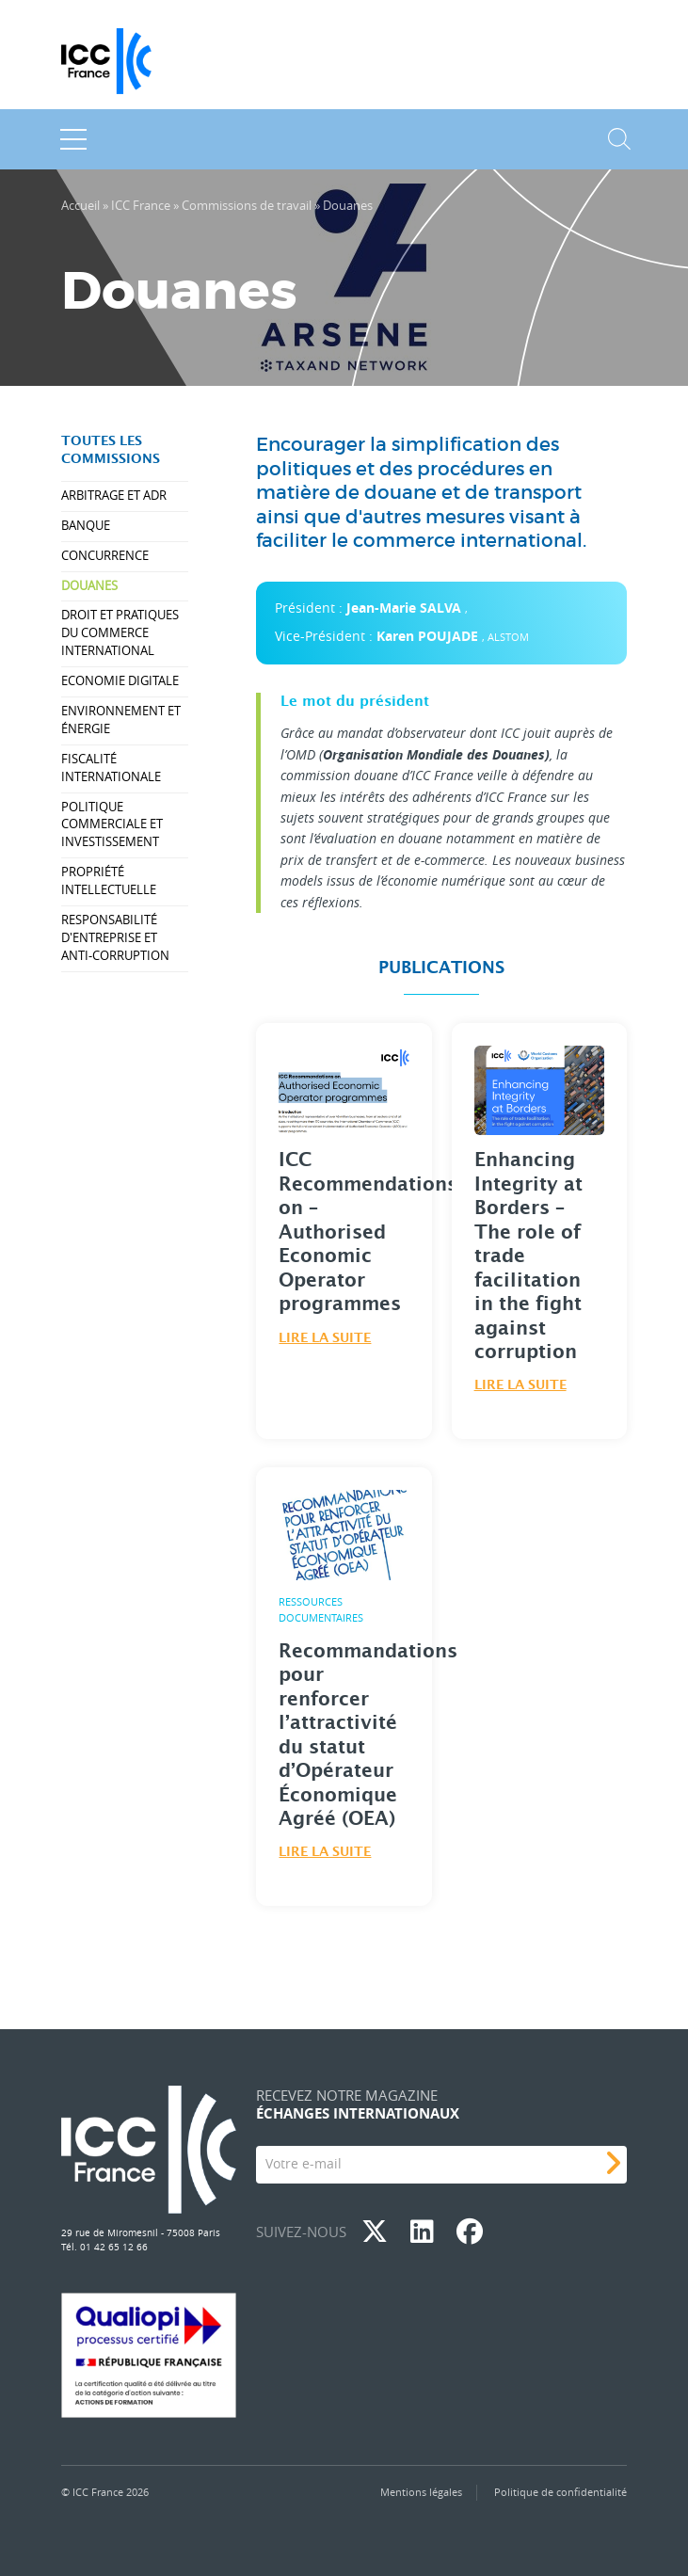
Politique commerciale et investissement (112, 825)
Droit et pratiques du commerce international (120, 633)
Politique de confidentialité (560, 2492)
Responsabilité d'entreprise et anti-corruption (115, 938)
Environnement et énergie (121, 720)
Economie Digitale (120, 681)
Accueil (80, 206)
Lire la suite (325, 1338)
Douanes (89, 586)
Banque (85, 526)
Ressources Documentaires (321, 1609)
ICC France (140, 206)
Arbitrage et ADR (114, 496)
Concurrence (105, 556)
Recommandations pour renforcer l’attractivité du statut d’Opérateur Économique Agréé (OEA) (368, 1735)
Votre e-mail (303, 2163)
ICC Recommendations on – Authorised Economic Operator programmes (368, 1232)
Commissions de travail (247, 206)
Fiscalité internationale (111, 768)
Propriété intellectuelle (108, 881)
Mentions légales (421, 2492)
